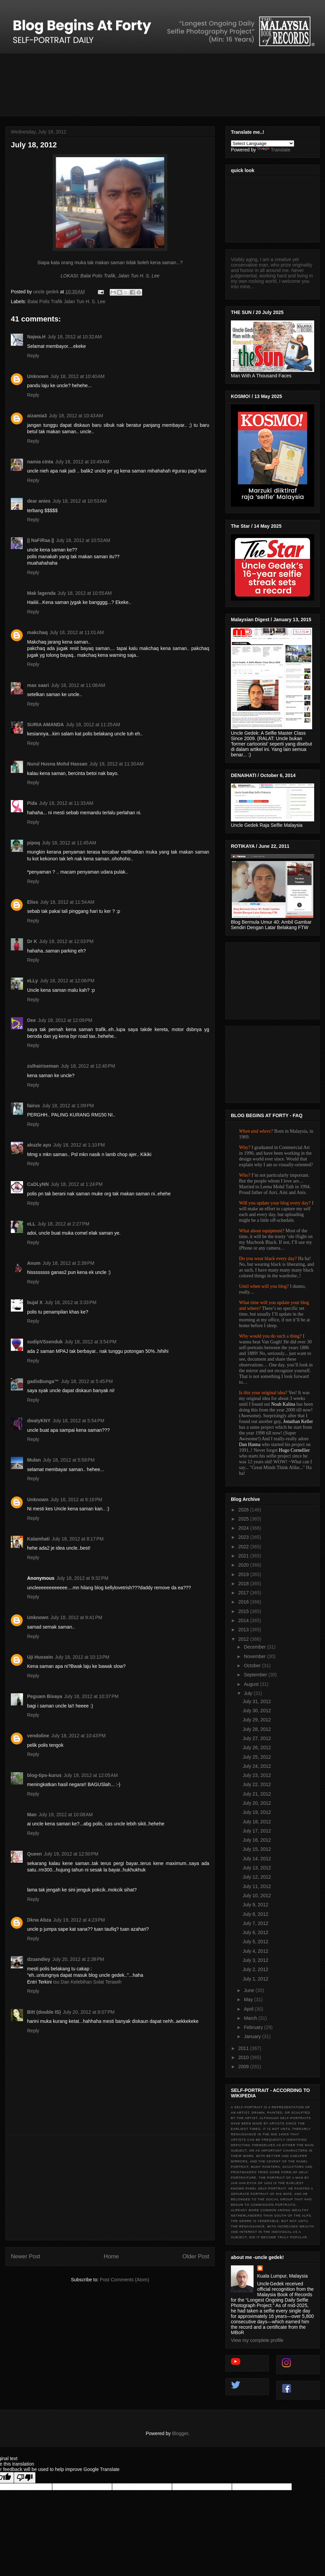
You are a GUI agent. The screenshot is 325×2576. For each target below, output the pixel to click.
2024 (244, 1528)
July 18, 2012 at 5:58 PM (68, 1460)
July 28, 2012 (257, 1729)
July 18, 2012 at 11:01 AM (77, 632)
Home (111, 2256)
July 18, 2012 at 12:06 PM (67, 980)
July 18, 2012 (257, 1821)
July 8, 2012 (255, 1914)
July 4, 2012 (255, 1951)
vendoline (38, 1735)
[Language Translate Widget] (262, 143)
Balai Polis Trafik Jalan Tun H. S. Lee (66, 301)
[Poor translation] (25, 2477)
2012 (244, 1639)
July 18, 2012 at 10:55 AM (85, 593)
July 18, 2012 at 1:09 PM (68, 1105)
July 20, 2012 (257, 1803)
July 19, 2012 (257, 1812)
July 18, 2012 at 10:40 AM (77, 376)
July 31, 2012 (257, 1701)
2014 (244, 1620)
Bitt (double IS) (44, 2012)
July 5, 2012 (255, 1941)
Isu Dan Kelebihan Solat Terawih (87, 1982)
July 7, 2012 (255, 1923)
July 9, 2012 (255, 1904)
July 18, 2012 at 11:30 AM (116, 764)
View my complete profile (257, 2340)
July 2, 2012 (255, 1969)
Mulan (34, 1460)
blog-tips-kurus (44, 1775)
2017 (244, 1592)
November (255, 1656)
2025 (244, 1519)
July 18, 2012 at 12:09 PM (65, 1020)
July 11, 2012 (257, 1886)
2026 (244, 1509)
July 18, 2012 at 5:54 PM (78, 1420)
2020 (244, 1565)
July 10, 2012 (257, 1895)
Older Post (195, 2256)
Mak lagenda (41, 593)
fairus (33, 1105)
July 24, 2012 (257, 1766)
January (253, 2036)
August (252, 1684)
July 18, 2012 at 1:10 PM (79, 1145)
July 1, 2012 (255, 1979)
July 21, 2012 (257, 1794)
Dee (31, 1020)
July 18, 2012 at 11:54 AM (67, 902)
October (253, 1665)
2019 (244, 1574)
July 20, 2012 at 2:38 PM (78, 1959)
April (249, 2009)
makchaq (37, 632)
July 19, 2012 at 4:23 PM (79, 1920)
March (251, 2018)
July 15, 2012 (257, 1849)
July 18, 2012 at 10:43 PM (78, 1735)
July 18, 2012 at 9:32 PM (82, 1578)
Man (32, 1814)
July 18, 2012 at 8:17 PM (78, 1539)
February (254, 2027)
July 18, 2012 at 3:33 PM (70, 1302)
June (249, 1990)
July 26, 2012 (257, 1747)
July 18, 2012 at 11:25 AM (93, 724)
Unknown (37, 376)
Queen (34, 1854)
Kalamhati (38, 1539)
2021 (244, 1555)
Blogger (180, 2433)
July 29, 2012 (257, 1719)
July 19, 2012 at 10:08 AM (66, 1814)
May (249, 1999)
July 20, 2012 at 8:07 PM (89, 2012)
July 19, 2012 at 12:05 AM (91, 1775)
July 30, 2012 (257, 1710)
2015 (244, 1611)
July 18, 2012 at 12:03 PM (66, 941)
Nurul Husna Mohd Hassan (57, 764)
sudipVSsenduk (45, 1341)
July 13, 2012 (257, 1867)
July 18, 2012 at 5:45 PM (87, 1381)
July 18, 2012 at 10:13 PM (82, 1657)
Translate (273, 149)
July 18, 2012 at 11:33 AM (66, 803)
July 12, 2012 (257, 1877)
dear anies (38, 501)
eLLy (32, 980)
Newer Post (25, 2256)
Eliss (32, 902)
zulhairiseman (43, 1066)
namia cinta (40, 461)
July (249, 1693)
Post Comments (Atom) (124, 2279)
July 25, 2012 (257, 1757)
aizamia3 (37, 415)
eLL (31, 1224)
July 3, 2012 (255, 1960)
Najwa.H (36, 336)
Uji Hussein (40, 1657)
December (255, 1647)
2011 (244, 2048)
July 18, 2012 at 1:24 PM (77, 1184)
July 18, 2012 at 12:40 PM (88, 1066)
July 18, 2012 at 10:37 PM (91, 1696)
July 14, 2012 (257, 1858)
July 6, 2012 (255, 1932)
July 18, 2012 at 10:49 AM (82, 461)
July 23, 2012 (257, 1775)
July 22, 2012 (257, 1784)
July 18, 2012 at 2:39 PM (68, 1263)
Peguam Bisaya (44, 1696)
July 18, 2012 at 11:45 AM (69, 842)
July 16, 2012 (257, 1840)
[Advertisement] (110, 2187)
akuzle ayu (39, 1145)
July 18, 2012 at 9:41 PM (76, 1617)
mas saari (38, 685)
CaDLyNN (38, 1184)
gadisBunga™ (43, 1381)
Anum (34, 1263)
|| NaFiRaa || (40, 540)
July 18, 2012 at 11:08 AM (78, 685)
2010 (244, 2057)
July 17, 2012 (257, 1831)
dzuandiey (38, 1959)
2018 (244, 1583)
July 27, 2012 (257, 1738)
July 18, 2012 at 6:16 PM (76, 1499)
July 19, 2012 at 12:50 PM (71, 1854)
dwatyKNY (38, 1420)
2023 (244, 1537)
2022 (244, 1546)
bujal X (35, 1302)
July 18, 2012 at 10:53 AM (79, 501)
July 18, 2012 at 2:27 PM (63, 1224)
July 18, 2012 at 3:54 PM (90, 1341)
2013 (244, 1629)
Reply (33, 355)
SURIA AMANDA (45, 724)
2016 (244, 1602)
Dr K (32, 941)
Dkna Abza (39, 1920)
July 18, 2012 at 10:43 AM (76, 415)
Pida (32, 803)
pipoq (33, 842)
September (256, 1674)
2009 (244, 2066)
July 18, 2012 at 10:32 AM (74, 336)
